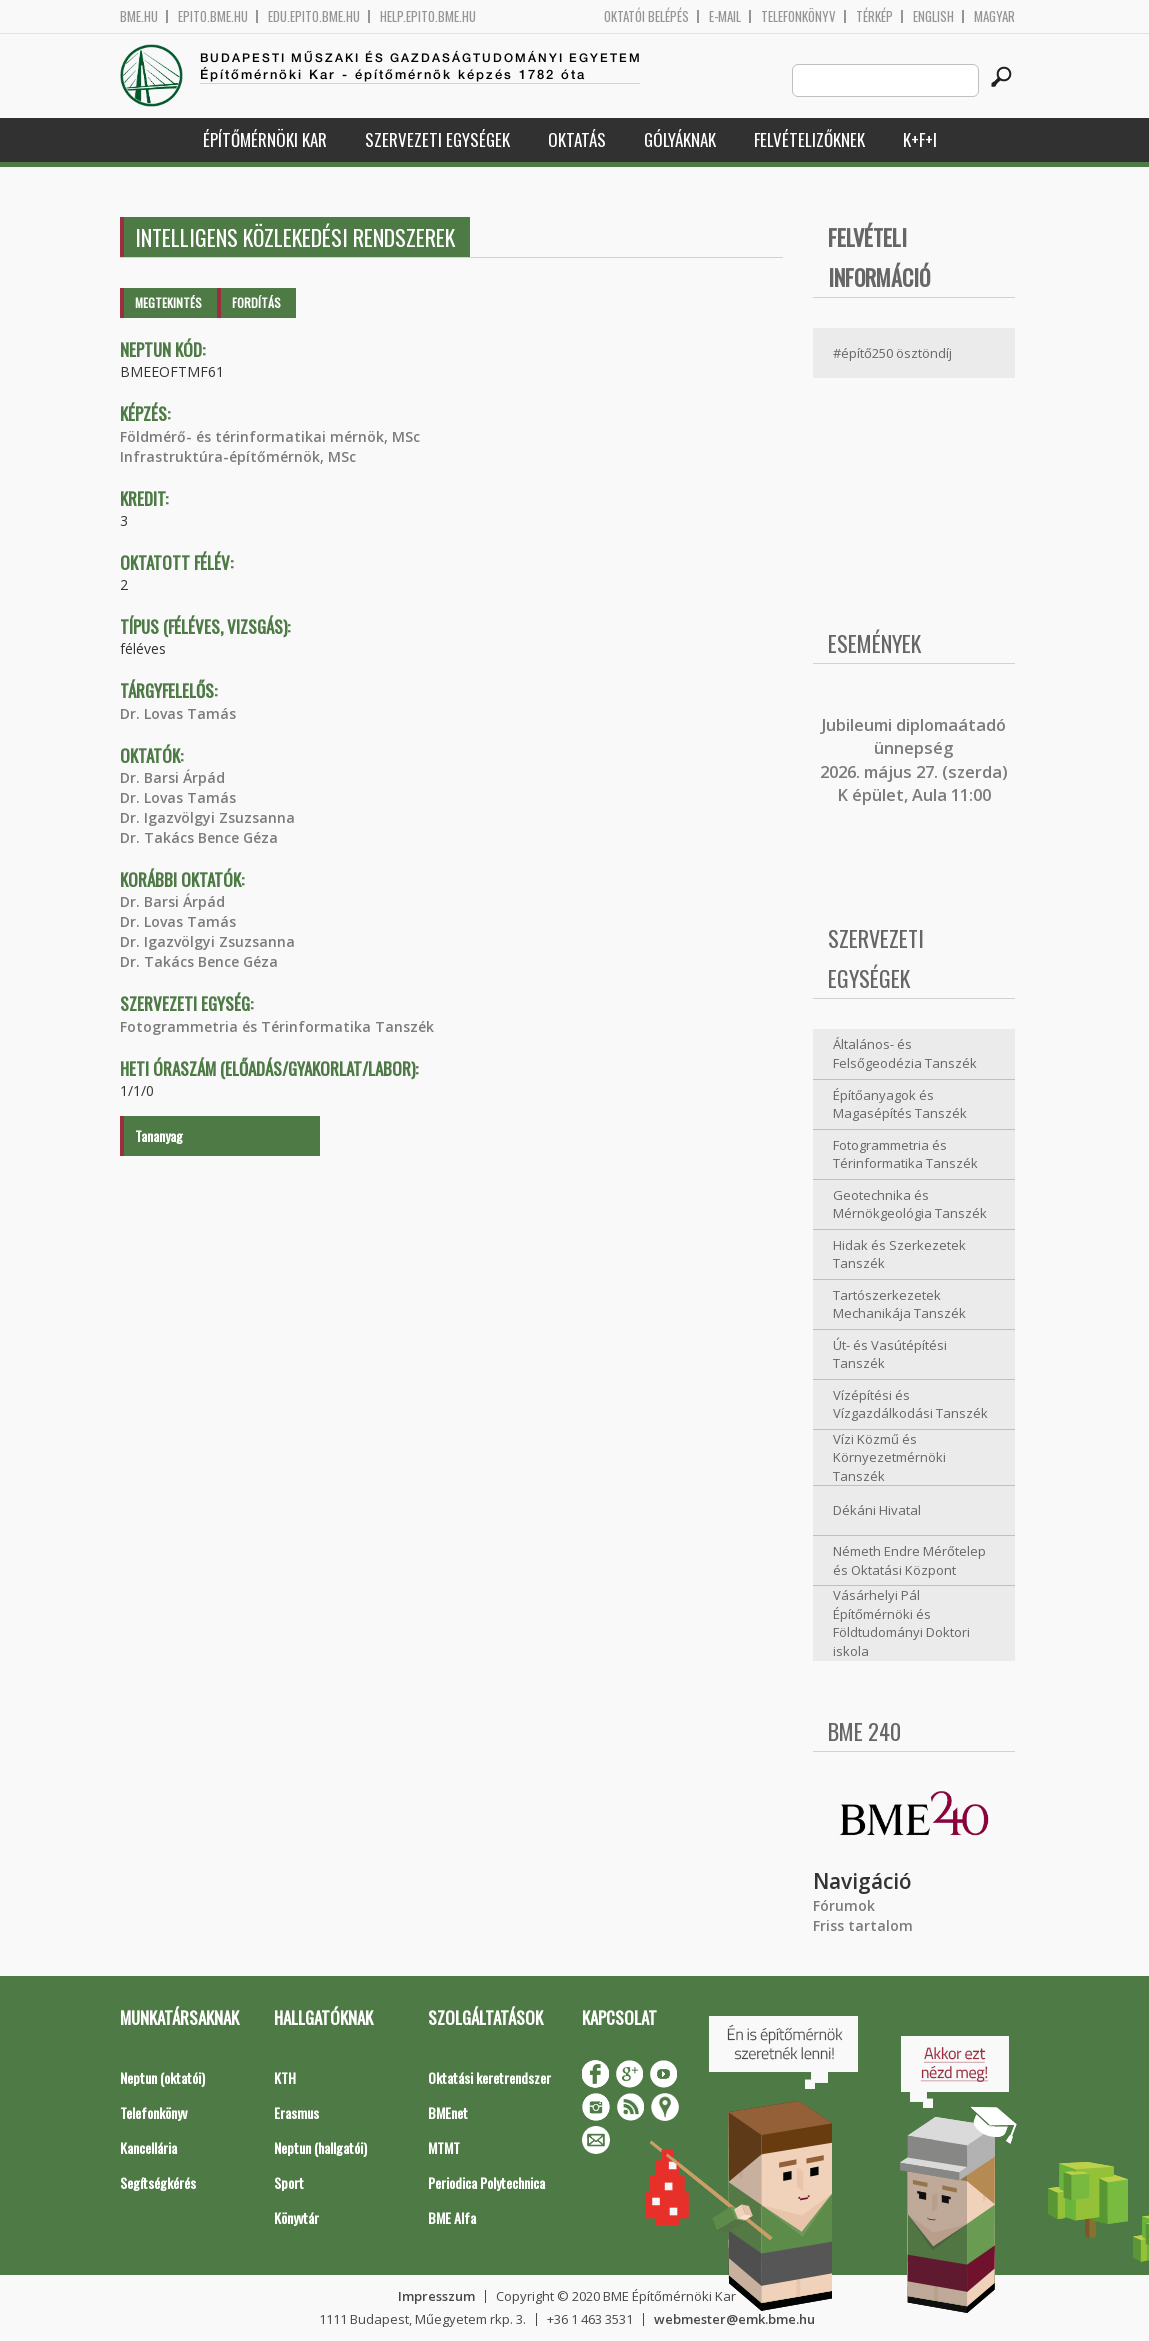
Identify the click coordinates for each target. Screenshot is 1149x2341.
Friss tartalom (863, 1925)
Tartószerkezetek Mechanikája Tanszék (899, 1304)
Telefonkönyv (798, 16)
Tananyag (159, 1135)
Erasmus (296, 2112)
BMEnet (448, 2112)
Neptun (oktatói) (162, 2077)
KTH (285, 2077)
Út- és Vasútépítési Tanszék (890, 1354)
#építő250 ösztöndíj (892, 353)
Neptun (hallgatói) (320, 2147)
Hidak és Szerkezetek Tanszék (899, 1254)
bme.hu (139, 16)
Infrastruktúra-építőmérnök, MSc (238, 456)
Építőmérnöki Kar (265, 139)
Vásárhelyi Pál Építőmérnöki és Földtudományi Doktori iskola (901, 1623)
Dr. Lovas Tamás (178, 713)
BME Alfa (452, 2217)
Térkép (874, 16)
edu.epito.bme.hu (314, 16)
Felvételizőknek (809, 139)
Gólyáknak (680, 139)
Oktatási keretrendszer (489, 2077)
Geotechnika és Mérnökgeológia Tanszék (910, 1204)
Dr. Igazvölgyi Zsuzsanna (207, 817)
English (933, 16)
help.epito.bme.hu (428, 16)
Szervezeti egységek (437, 139)
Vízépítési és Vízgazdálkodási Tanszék (910, 1404)
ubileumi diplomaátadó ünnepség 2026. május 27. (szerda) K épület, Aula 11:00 (914, 760)
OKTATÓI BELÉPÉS (646, 16)
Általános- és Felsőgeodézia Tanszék (905, 1053)
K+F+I (920, 139)
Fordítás (256, 302)
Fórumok (844, 1905)
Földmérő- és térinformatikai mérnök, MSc (270, 436)
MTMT (444, 2147)
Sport (289, 2182)
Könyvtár (296, 2217)
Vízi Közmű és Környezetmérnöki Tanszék (889, 1457)
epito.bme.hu (213, 16)
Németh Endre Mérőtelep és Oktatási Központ (909, 1560)
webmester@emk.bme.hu (734, 2319)
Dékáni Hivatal (877, 1510)
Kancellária (148, 2147)
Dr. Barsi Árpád (172, 777)
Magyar (994, 16)
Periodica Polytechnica (486, 2182)
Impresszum (436, 2296)
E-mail (725, 16)
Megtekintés (168, 302)
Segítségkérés (158, 2182)
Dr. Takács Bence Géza (199, 837)
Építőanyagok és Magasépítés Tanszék (900, 1104)
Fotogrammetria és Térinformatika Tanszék (277, 1026)
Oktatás (577, 139)
